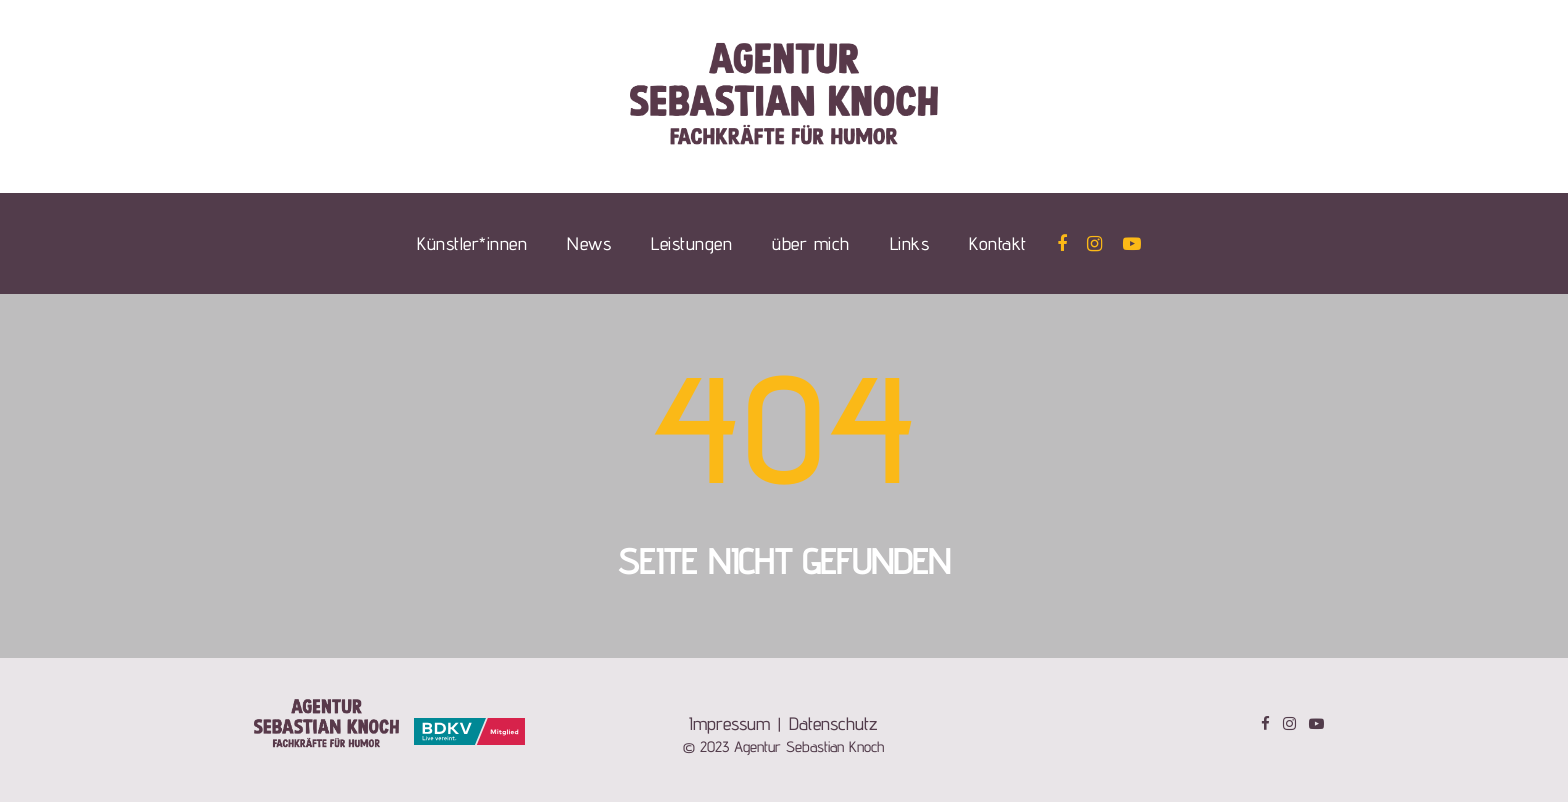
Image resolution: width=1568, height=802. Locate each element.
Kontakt (998, 243)
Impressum (729, 723)
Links (910, 243)
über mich (811, 243)
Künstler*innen (472, 243)
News (589, 243)
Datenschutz (833, 723)
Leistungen (691, 243)
